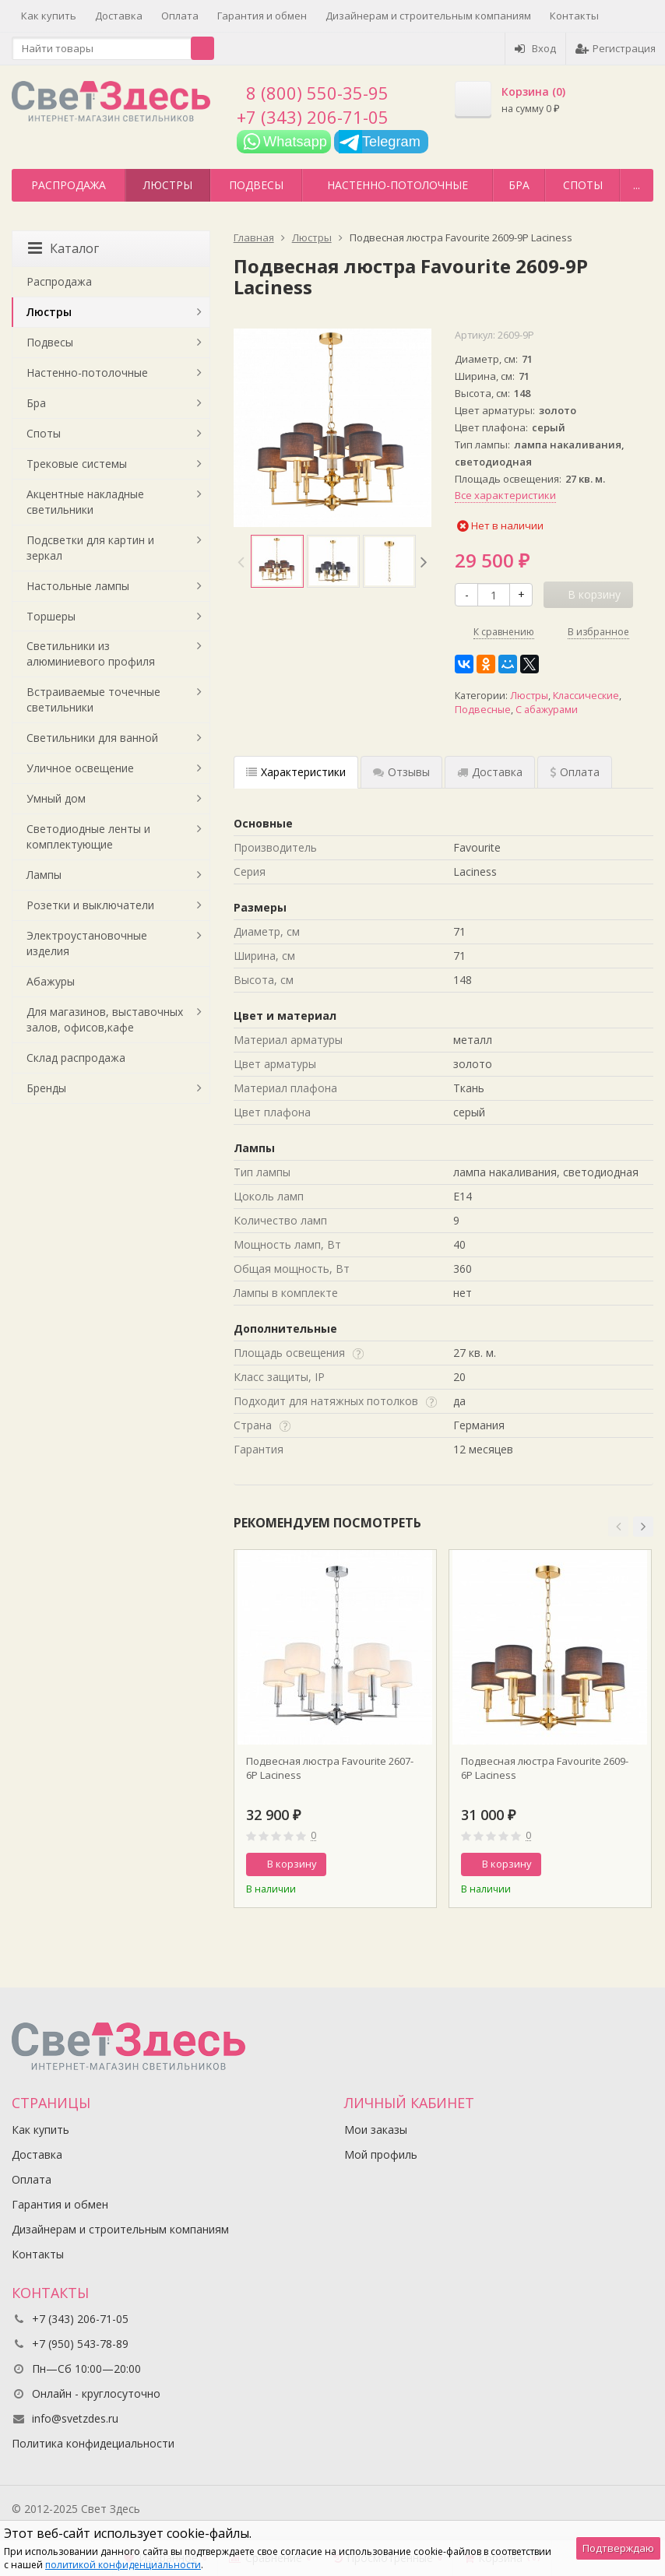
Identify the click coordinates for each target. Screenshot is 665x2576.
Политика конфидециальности (93, 2443)
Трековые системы (76, 463)
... (636, 184)
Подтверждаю (618, 2548)
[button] (618, 1526)
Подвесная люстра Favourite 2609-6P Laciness (544, 1768)
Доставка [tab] (489, 771)
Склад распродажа (75, 1057)
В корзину (283, 1864)
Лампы (44, 874)
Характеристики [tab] (296, 771)
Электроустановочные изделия (86, 943)
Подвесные (483, 709)
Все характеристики (505, 495)
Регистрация (615, 48)
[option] (277, 561)
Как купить (48, 16)
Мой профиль (380, 2154)
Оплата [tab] (575, 771)
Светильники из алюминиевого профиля (90, 653)
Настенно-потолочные (397, 184)
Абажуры (50, 981)
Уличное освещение (80, 768)
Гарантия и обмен (262, 16)
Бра (519, 184)
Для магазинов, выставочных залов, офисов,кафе (104, 1019)
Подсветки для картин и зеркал (90, 547)
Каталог (63, 248)
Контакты (574, 16)
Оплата (180, 16)
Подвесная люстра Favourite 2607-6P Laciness (329, 1768)
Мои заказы (375, 2129)
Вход (535, 48)
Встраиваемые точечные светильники (93, 699)
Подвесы (256, 184)
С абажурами (546, 709)
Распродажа (68, 184)
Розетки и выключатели (90, 905)
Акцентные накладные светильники (85, 502)
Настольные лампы (77, 585)
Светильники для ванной (92, 737)
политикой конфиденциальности (123, 2564)
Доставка (118, 16)
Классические (586, 695)
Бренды (46, 1088)
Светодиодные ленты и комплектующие (88, 836)
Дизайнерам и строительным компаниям (428, 16)
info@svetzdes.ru (75, 2418)
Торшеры (51, 616)
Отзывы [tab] (401, 771)
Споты (583, 184)
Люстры (167, 184)
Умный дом (56, 798)
